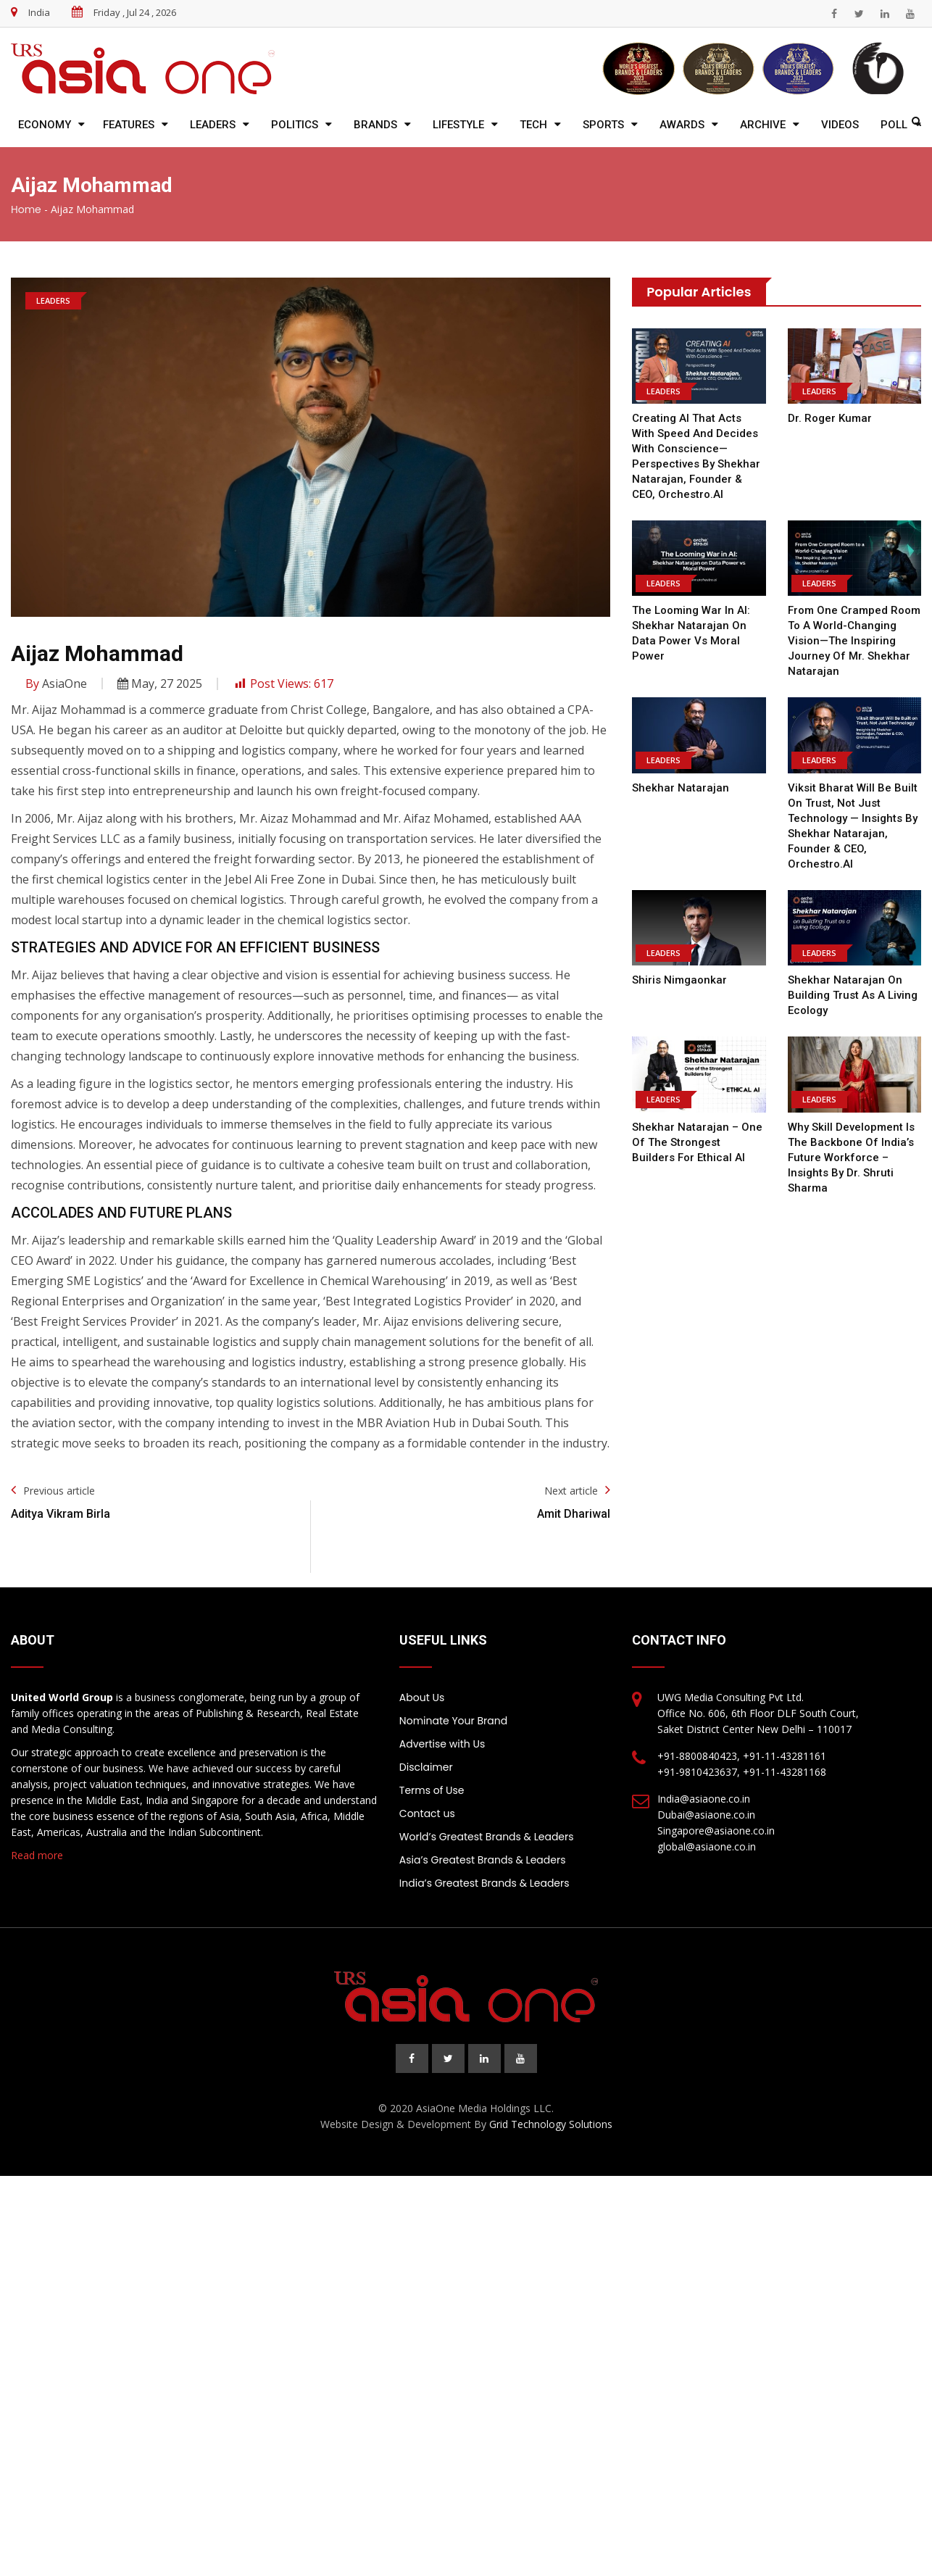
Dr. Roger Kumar (829, 418)
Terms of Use (432, 1790)
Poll (894, 124)
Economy (44, 124)
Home (26, 209)
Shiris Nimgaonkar (679, 979)
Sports (603, 124)
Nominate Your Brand (453, 1720)
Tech (533, 124)
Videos (840, 124)
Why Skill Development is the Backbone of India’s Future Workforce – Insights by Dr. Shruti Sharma (851, 1157)
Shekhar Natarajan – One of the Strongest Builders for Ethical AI (698, 1142)
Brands (375, 124)
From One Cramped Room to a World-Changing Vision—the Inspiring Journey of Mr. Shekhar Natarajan (854, 641)
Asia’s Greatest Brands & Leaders (482, 1860)
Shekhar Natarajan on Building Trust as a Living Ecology (853, 995)
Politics (294, 124)
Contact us (427, 1813)
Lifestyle (458, 124)
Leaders (213, 124)
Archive (763, 124)
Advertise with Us (442, 1744)
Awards (682, 124)
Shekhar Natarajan (680, 787)
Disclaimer (426, 1767)
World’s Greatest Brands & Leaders (486, 1836)
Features (128, 124)
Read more (37, 1855)
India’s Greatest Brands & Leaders (484, 1883)
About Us (421, 1697)
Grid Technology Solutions (550, 2124)
